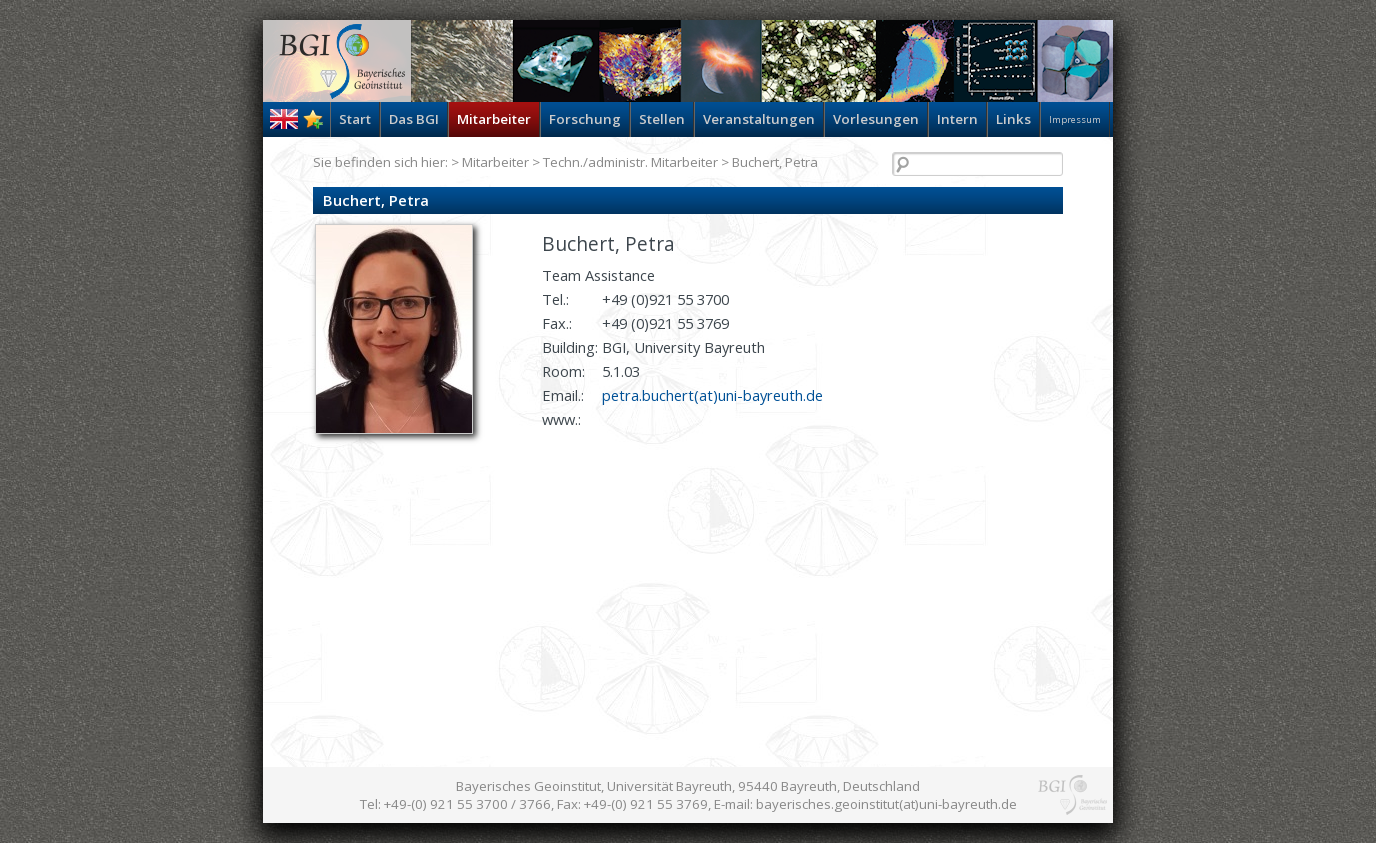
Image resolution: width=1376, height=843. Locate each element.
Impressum (1075, 119)
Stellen (662, 119)
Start (355, 119)
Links (1013, 119)
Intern (957, 119)
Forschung (585, 119)
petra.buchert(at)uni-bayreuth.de (712, 395)
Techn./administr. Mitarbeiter (630, 162)
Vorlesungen (876, 119)
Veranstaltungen (759, 119)
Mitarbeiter (494, 119)
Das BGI (414, 119)
